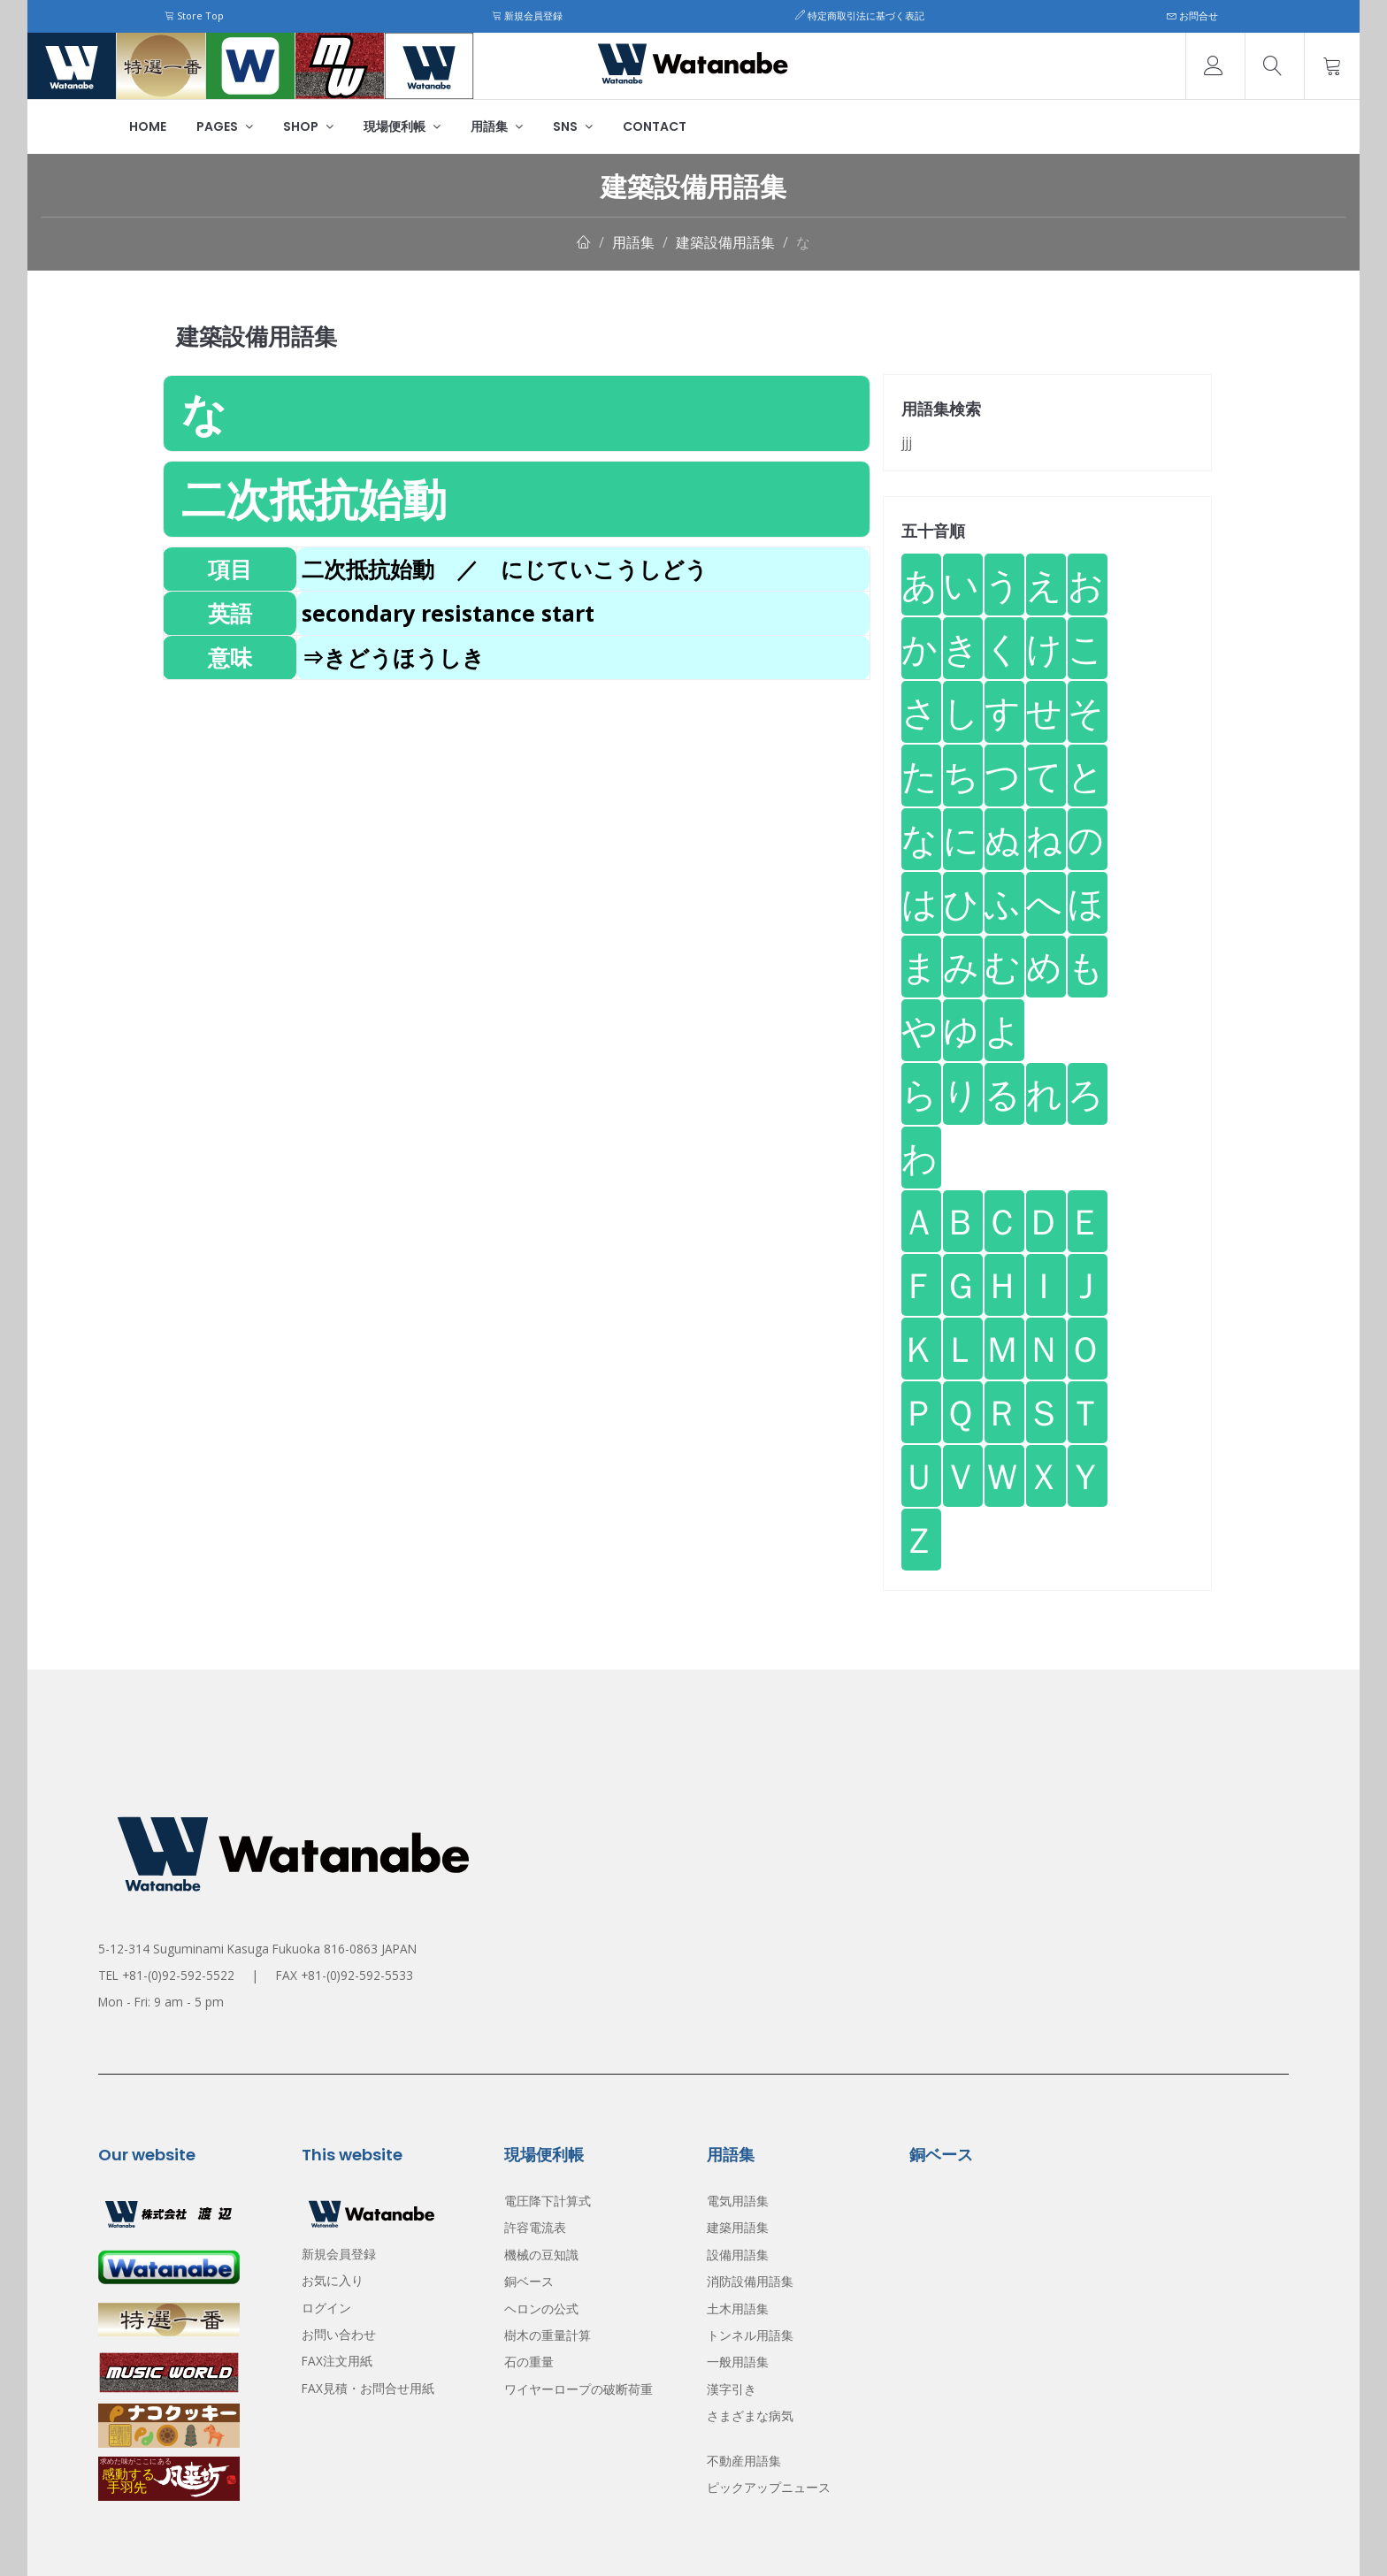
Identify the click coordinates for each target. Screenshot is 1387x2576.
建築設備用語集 (725, 242)
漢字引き (731, 2389)
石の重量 (529, 2361)
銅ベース (529, 2281)
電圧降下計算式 (547, 2200)
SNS (573, 126)
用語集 (497, 126)
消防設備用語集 (750, 2281)
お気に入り (333, 2280)
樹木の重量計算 (547, 2335)
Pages (224, 126)
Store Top (194, 15)
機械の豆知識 (541, 2254)
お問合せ (1192, 15)
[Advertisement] (516, 804)
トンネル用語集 (750, 2335)
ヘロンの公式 (541, 2308)
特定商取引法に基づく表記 (859, 15)
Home (147, 126)
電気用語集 (738, 2200)
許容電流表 (535, 2227)
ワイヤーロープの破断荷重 (578, 2389)
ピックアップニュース (769, 2487)
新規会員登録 (527, 15)
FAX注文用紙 (337, 2360)
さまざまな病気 (750, 2415)
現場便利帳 (402, 126)
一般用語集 (738, 2361)
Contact (654, 126)
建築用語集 (738, 2227)
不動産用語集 (744, 2460)
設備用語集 (738, 2254)
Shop (308, 126)
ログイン (326, 2307)
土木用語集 (738, 2308)
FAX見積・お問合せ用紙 (368, 2388)
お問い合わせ (339, 2334)
